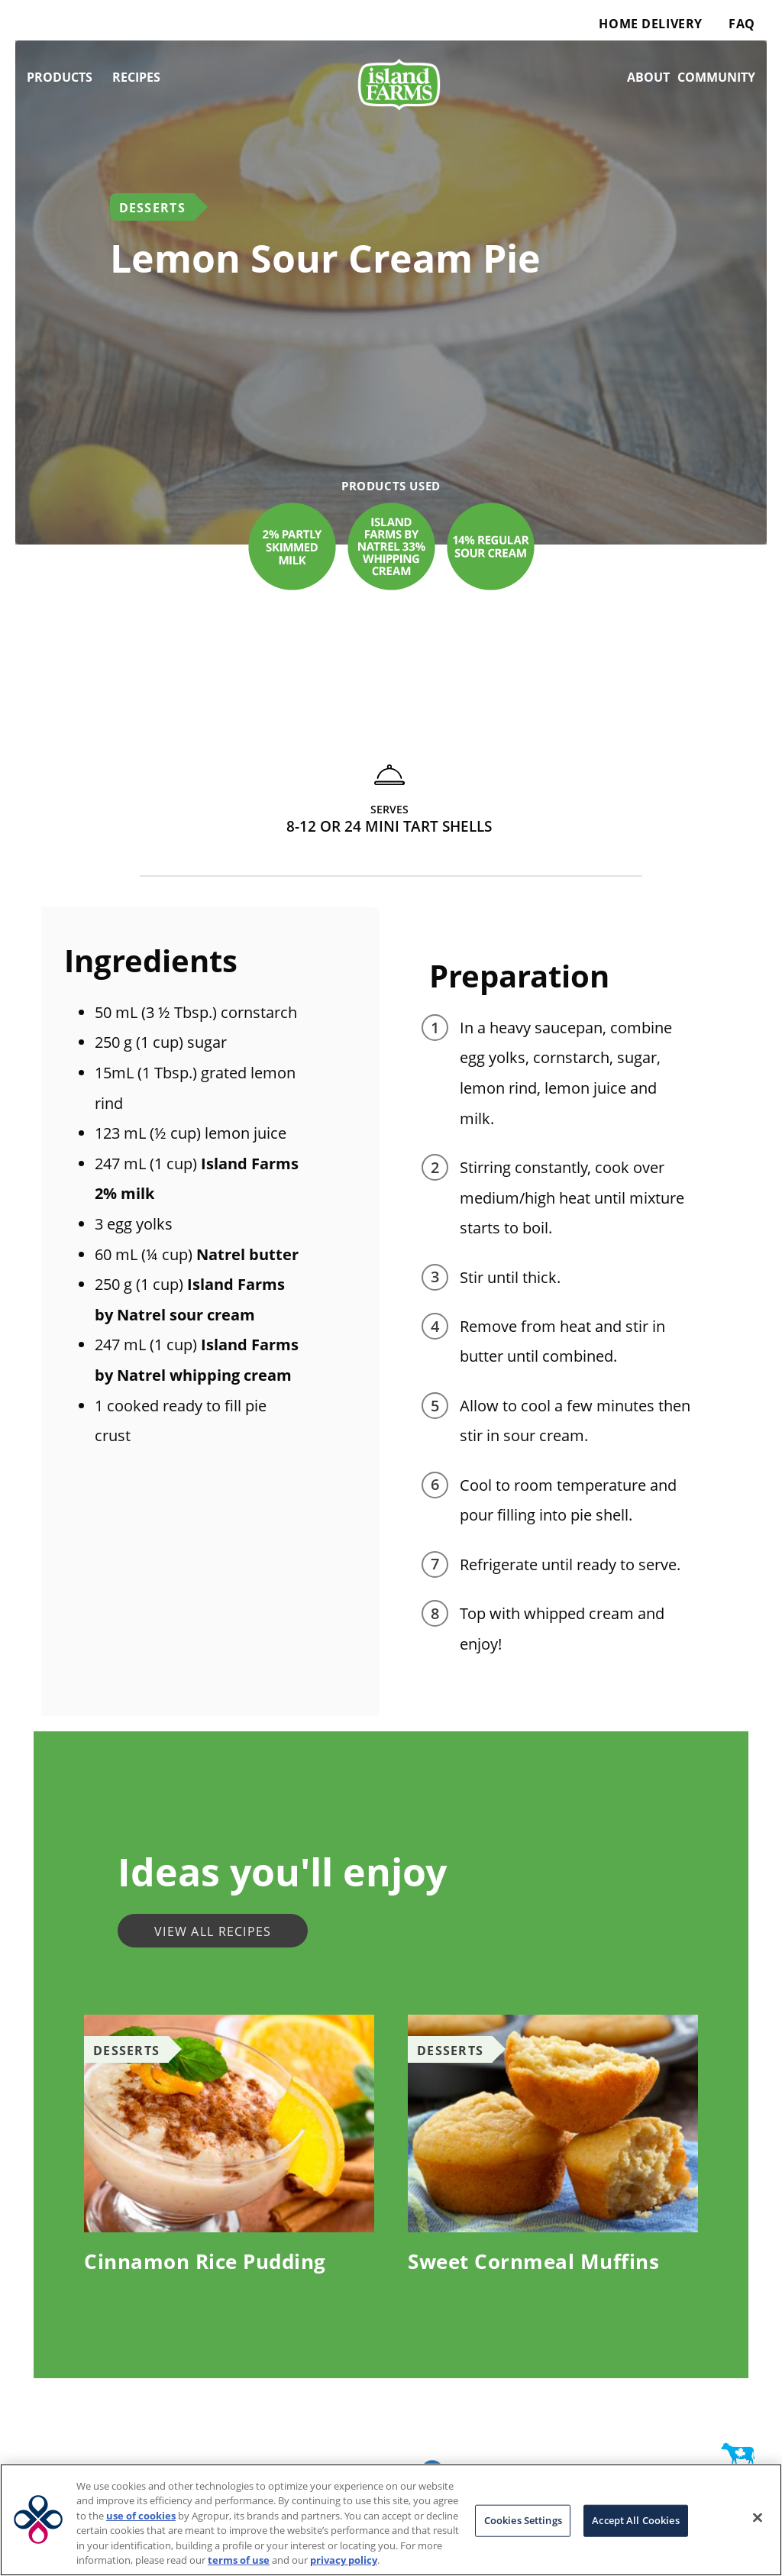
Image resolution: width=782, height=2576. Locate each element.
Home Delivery (650, 23)
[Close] (757, 2518)
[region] (391, 2520)
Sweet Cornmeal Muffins (533, 2261)
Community (716, 77)
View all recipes (212, 1931)
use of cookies (141, 2516)
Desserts (152, 207)
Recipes (136, 77)
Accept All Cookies (635, 2520)
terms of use (239, 2560)
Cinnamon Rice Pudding (205, 2261)
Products (59, 77)
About (648, 77)
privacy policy (343, 2560)
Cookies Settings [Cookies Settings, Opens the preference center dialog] (523, 2520)
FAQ (742, 23)
